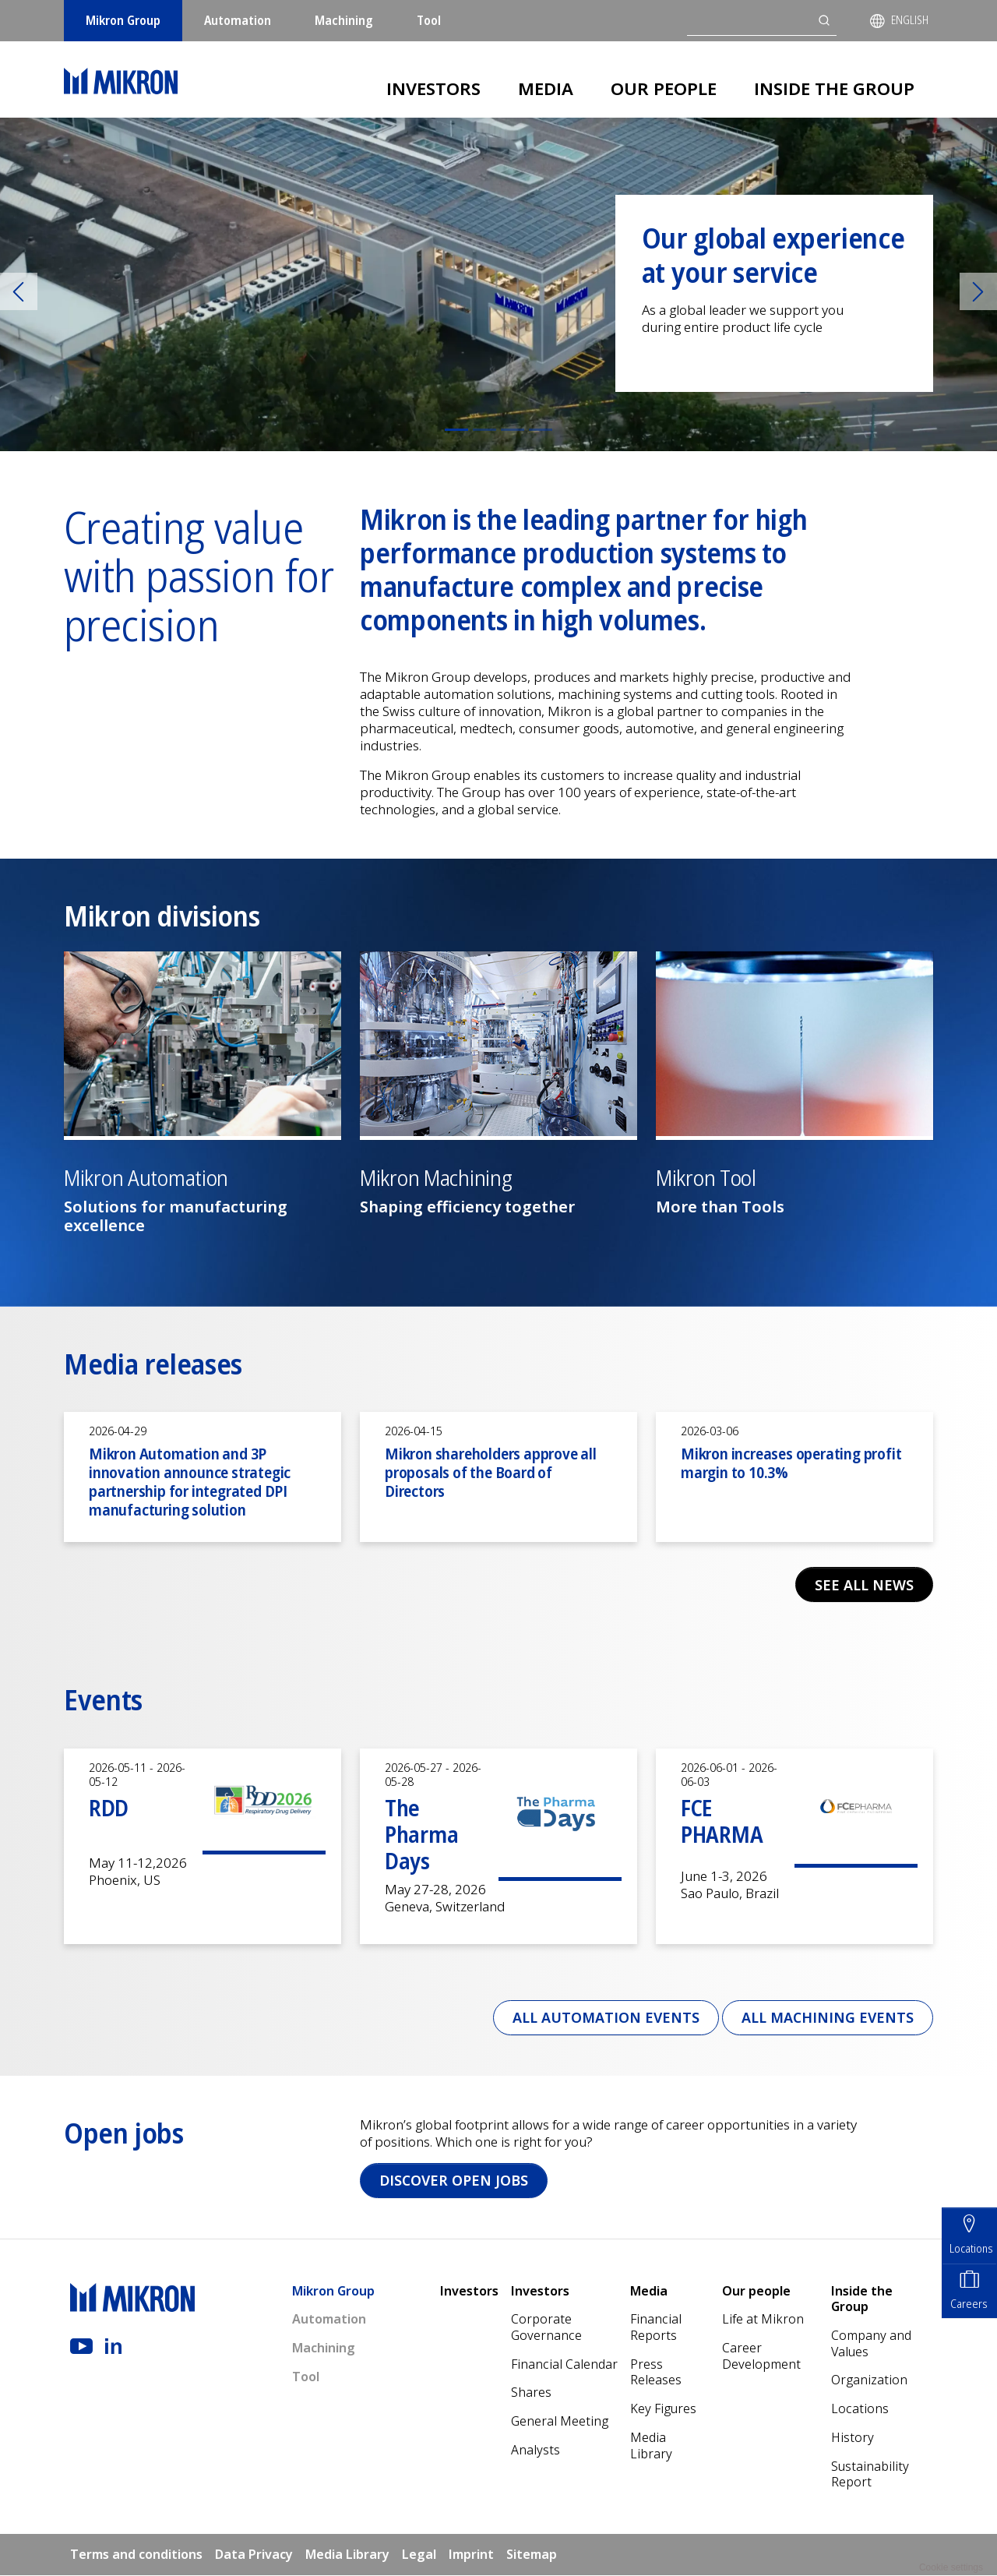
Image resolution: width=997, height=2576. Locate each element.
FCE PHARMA (722, 1821)
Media (545, 88)
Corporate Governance (546, 2328)
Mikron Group (123, 20)
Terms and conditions (136, 2555)
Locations (860, 2409)
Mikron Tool (706, 1178)
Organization (869, 2381)
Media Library (651, 2446)
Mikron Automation (146, 1178)
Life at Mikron (763, 2319)
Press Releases (656, 2373)
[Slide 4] (540, 430)
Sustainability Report (870, 2475)
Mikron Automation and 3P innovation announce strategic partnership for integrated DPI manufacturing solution (190, 1481)
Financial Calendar (564, 2364)
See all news (863, 1585)
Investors (433, 88)
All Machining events (826, 2017)
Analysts (535, 2450)
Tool (429, 20)
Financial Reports (656, 2328)
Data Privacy (254, 2555)
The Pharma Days (421, 1834)
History (852, 2438)
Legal (419, 2555)
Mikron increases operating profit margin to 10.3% (791, 1463)
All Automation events (601, 2017)
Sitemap (531, 2555)
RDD (109, 1808)
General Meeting (559, 2421)
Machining (344, 20)
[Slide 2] (484, 430)
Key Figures (663, 2409)
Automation (237, 20)
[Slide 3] (512, 430)
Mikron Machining (436, 1178)
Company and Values (871, 2344)
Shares (531, 2393)
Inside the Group (834, 88)
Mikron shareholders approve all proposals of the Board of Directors (491, 1472)
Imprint (471, 2555)
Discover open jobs (454, 2181)
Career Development (761, 2356)
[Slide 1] (456, 430)
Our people (664, 88)
